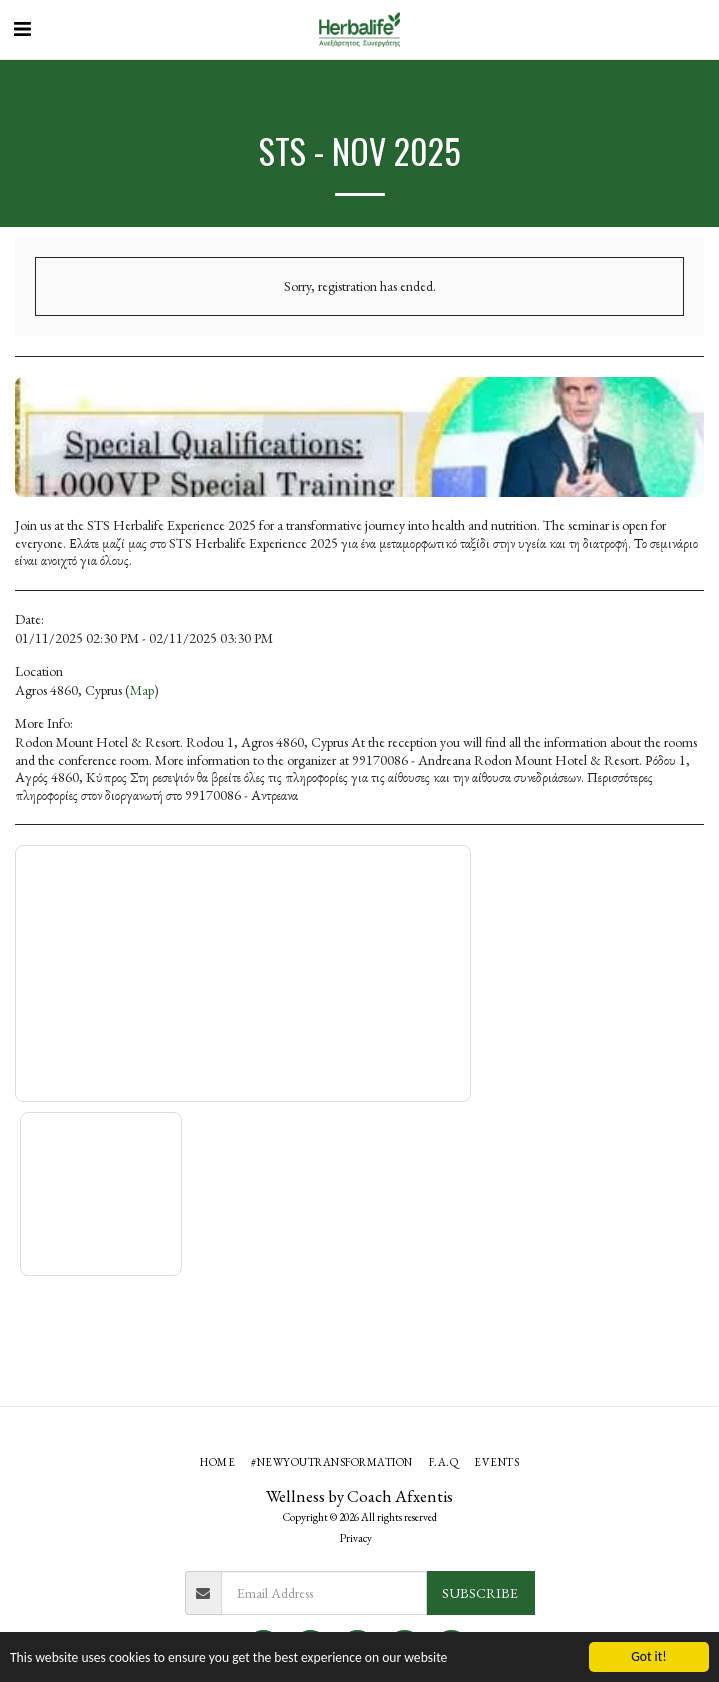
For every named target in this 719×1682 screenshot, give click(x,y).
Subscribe (480, 1593)
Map (142, 690)
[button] (22, 29)
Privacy (356, 1538)
